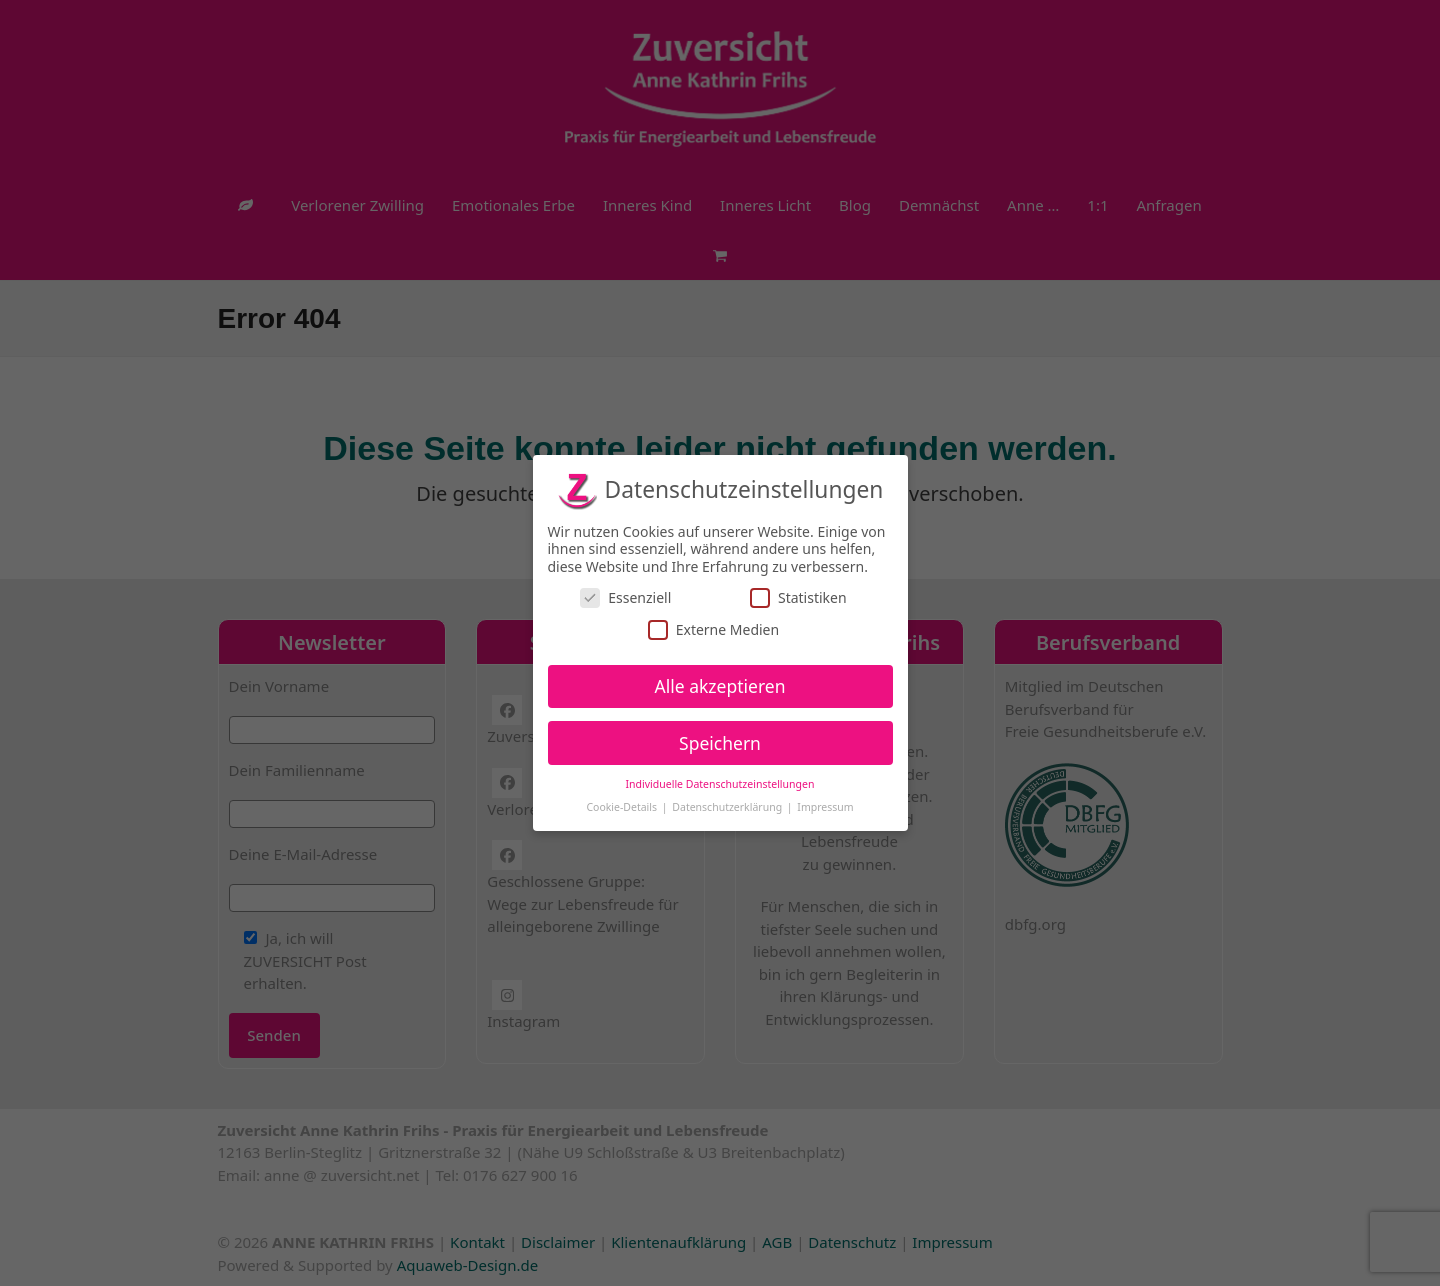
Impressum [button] (825, 807)
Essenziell (625, 597)
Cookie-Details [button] (622, 807)
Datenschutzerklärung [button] (728, 807)
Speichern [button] (720, 743)
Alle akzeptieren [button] (720, 686)
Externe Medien (713, 629)
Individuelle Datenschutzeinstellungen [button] (720, 784)
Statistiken (798, 597)
